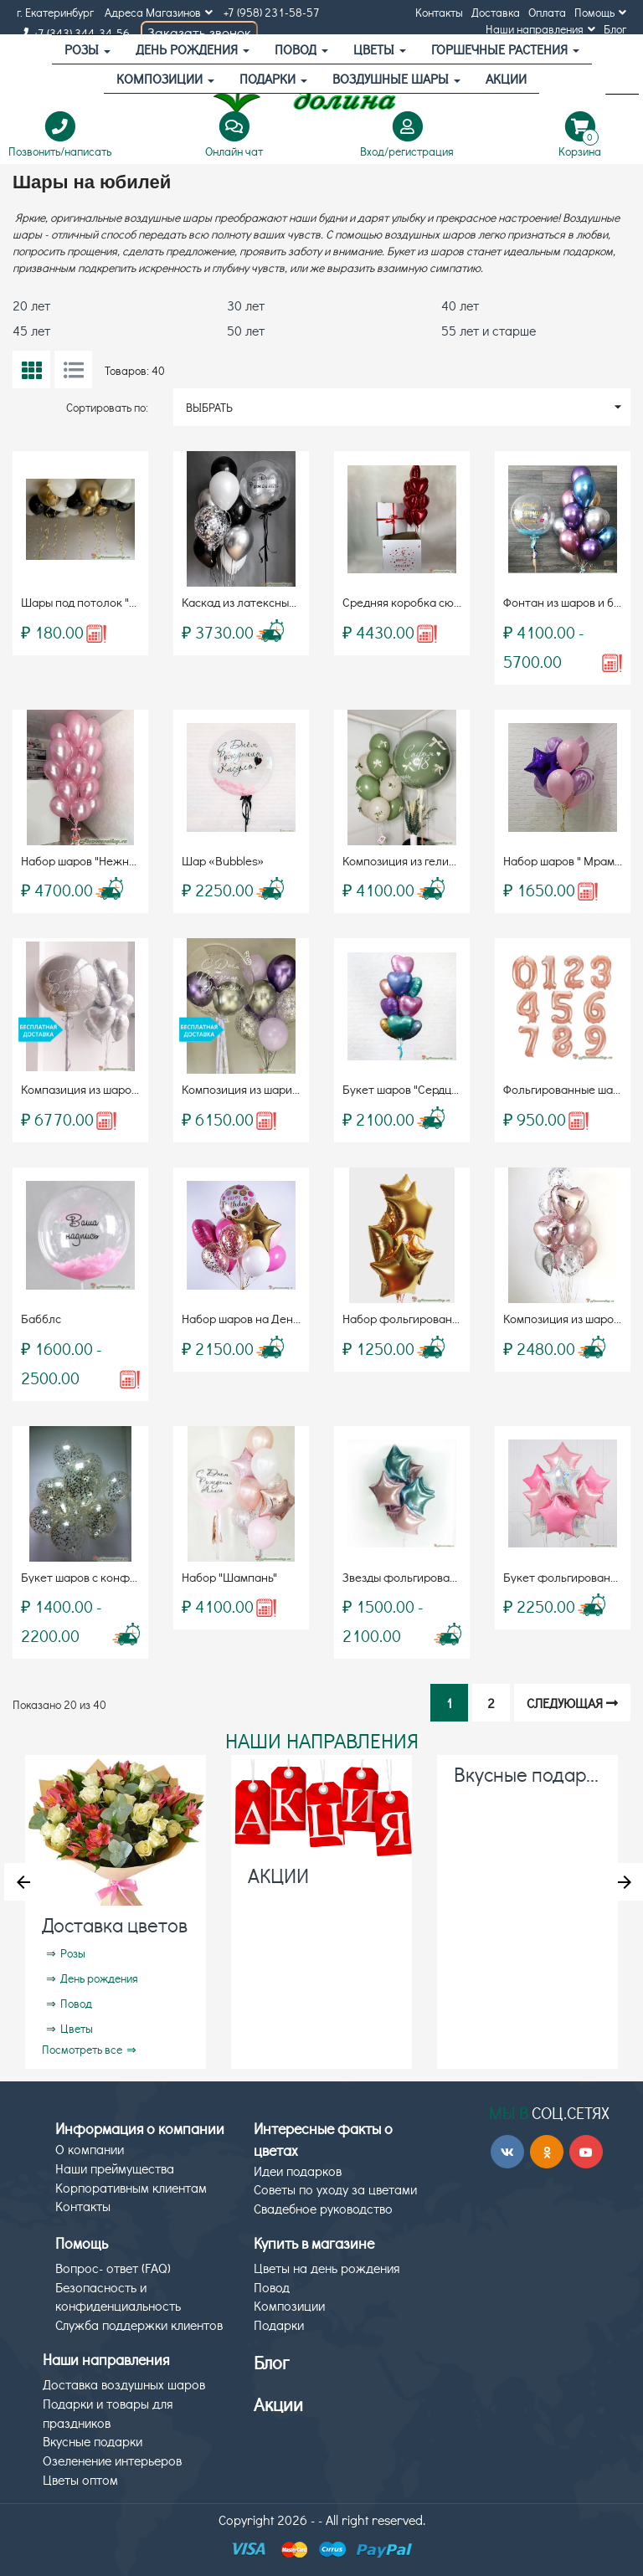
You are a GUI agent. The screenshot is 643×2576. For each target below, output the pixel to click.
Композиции (165, 78)
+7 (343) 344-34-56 (73, 33)
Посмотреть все (82, 2049)
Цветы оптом (80, 2479)
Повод (301, 49)
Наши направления (540, 29)
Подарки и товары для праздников (108, 2412)
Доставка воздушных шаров (124, 2384)
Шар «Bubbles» (223, 860)
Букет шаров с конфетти (88, 1576)
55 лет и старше (488, 330)
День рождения (192, 49)
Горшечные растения (505, 49)
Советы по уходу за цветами (335, 2189)
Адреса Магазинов (159, 12)
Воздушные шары (396, 78)
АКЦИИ (506, 78)
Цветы (379, 49)
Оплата (547, 12)
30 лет (246, 305)
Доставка (495, 12)
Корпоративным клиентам (131, 2187)
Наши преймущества (114, 2168)
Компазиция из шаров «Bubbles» (108, 1088)
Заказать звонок (199, 32)
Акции (278, 2404)
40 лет (460, 305)
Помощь (600, 12)
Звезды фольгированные (409, 1576)
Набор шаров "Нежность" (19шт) (107, 860)
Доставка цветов (115, 1924)
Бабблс (41, 1318)
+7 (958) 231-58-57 (272, 12)
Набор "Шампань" (229, 1576)
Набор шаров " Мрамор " (569, 860)
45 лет (31, 330)
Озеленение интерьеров (112, 2460)
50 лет (246, 330)
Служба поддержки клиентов (139, 2324)
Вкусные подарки (530, 1774)
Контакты (439, 12)
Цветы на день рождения (327, 2267)
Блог (615, 29)
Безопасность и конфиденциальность (118, 2296)
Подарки (273, 78)
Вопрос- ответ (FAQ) (113, 2267)
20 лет (31, 305)
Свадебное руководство (323, 2208)
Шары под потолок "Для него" (101, 601)
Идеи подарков (298, 2170)
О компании (89, 2149)
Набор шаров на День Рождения (269, 1318)
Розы (87, 49)
